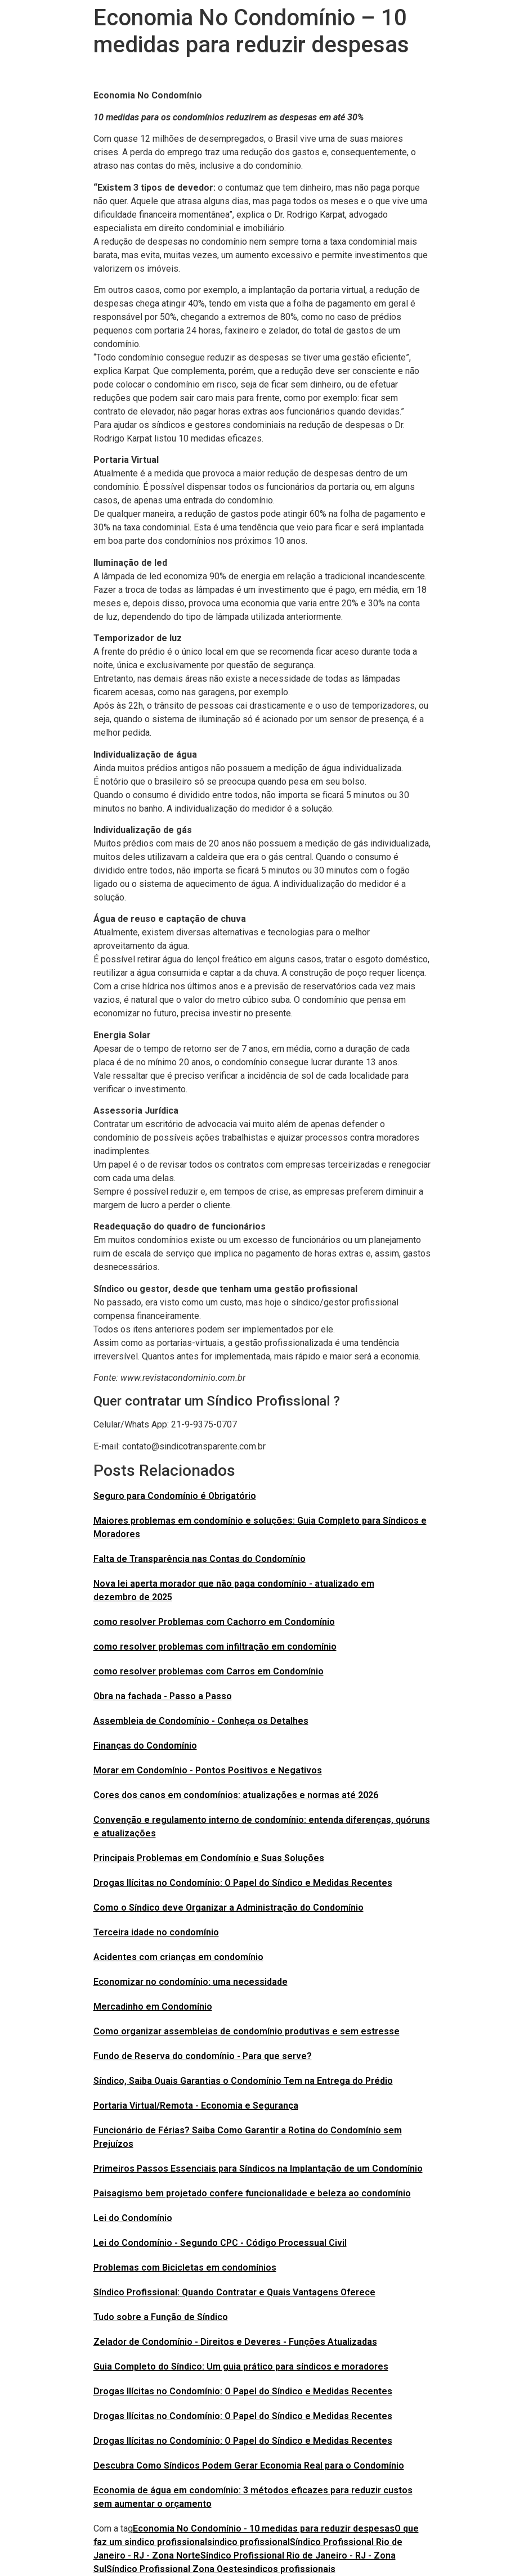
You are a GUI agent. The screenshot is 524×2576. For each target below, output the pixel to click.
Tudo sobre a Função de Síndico (160, 2317)
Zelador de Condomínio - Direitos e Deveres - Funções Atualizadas (235, 2341)
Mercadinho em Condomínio (152, 2006)
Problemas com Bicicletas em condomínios (184, 2267)
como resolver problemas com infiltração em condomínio (215, 1646)
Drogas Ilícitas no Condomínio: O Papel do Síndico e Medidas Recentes (242, 1882)
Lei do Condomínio (132, 2218)
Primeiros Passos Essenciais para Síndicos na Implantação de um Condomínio (258, 2168)
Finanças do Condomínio (145, 1745)
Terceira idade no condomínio (156, 1932)
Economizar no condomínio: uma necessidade (190, 1981)
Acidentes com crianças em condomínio (178, 1957)
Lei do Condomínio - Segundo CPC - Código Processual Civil (220, 2242)
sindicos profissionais (289, 2569)
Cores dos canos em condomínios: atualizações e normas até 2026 (235, 1795)
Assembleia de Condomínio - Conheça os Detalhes (200, 1720)
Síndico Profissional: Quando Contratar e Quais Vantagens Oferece (234, 2292)
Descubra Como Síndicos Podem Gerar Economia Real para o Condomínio (248, 2465)
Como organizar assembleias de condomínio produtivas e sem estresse (246, 2031)
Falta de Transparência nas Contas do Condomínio (199, 1558)
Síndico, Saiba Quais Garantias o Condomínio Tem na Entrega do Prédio (243, 2080)
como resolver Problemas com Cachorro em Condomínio (214, 1621)
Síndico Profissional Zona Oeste (174, 2569)
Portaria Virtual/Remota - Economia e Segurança (195, 2105)
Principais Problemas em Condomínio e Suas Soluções (208, 1858)
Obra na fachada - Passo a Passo (162, 1696)
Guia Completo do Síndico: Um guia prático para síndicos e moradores (240, 2366)
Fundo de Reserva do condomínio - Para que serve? (202, 2056)
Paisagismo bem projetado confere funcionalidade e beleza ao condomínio (252, 2193)
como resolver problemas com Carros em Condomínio (208, 1671)
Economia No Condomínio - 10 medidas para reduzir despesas (264, 2528)
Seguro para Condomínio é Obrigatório (174, 1495)
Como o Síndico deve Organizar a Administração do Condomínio (228, 1907)
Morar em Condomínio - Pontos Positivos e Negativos (207, 1770)
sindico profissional (248, 2542)
